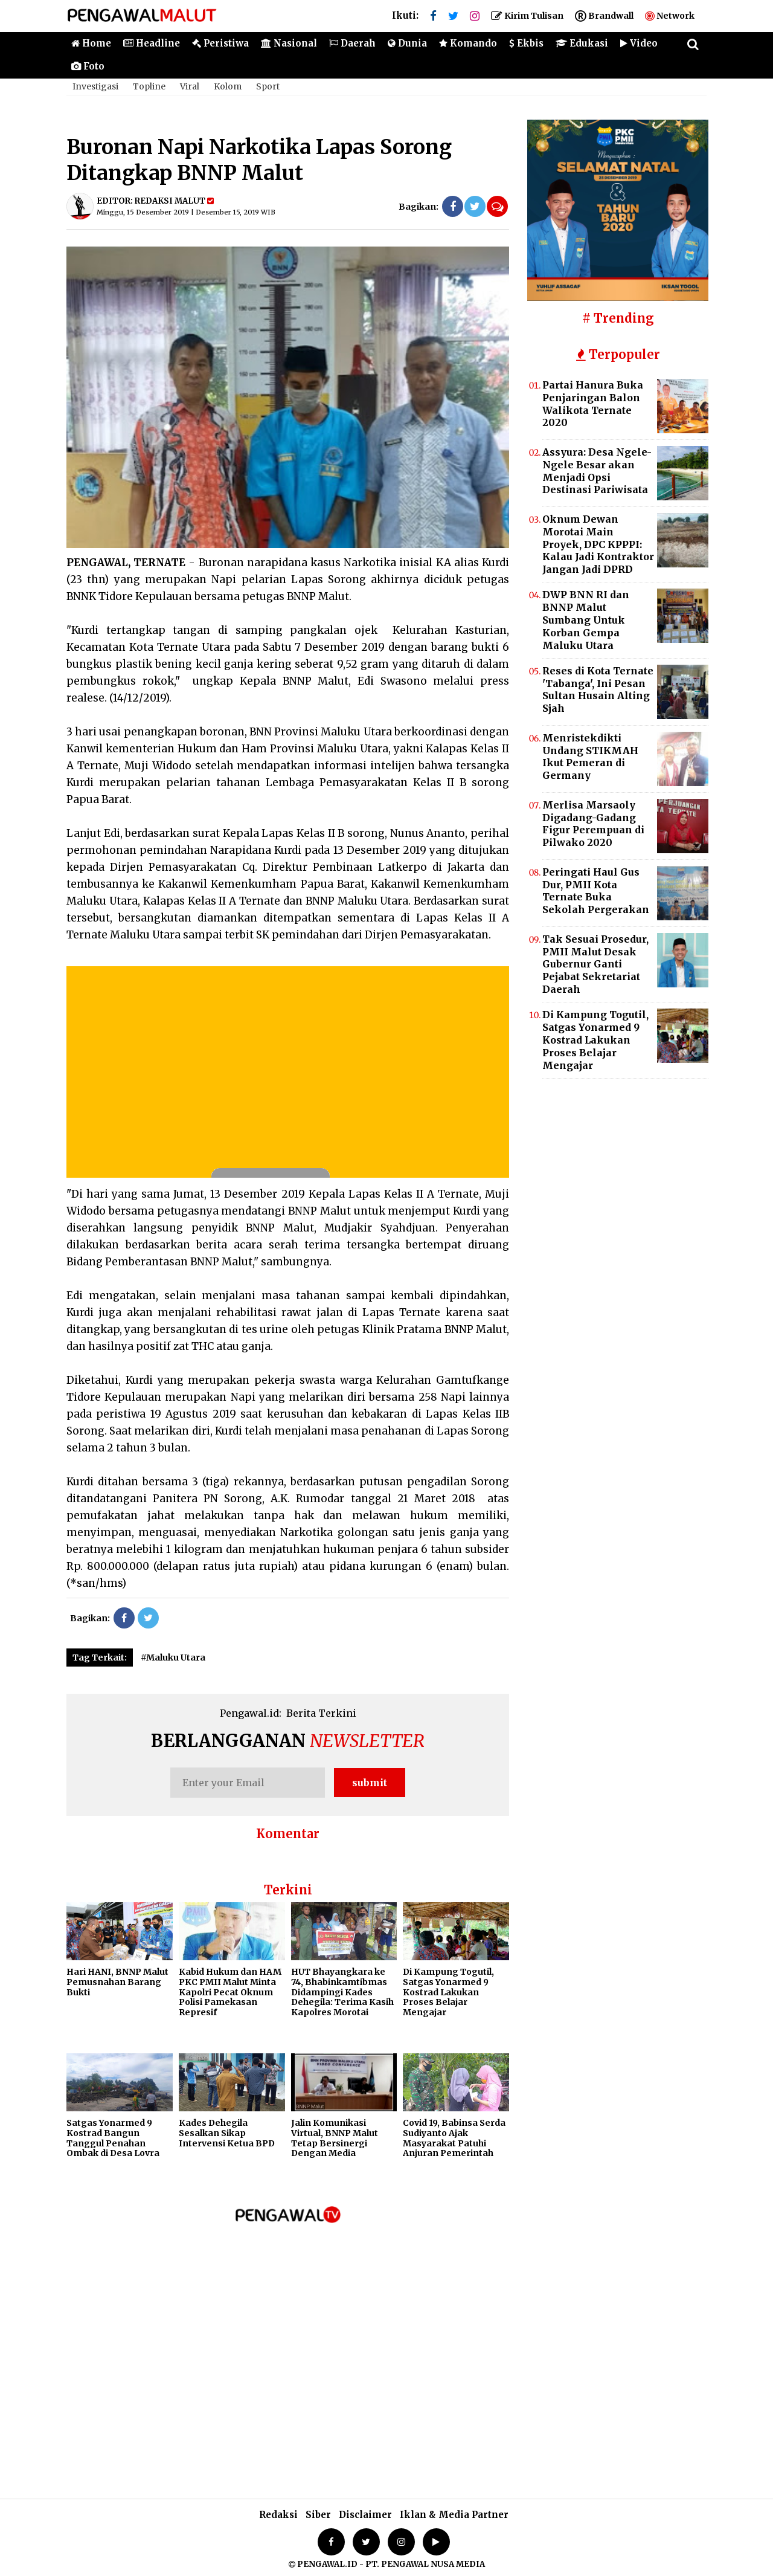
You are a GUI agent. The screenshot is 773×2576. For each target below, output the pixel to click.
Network (669, 15)
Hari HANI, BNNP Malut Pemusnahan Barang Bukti (117, 1982)
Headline (151, 43)
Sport (268, 86)
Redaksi (278, 2514)
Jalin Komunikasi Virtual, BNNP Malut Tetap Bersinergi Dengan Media (334, 2137)
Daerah (352, 43)
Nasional (289, 43)
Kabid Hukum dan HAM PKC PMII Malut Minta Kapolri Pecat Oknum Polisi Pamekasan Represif (230, 1992)
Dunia (407, 43)
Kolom (228, 86)
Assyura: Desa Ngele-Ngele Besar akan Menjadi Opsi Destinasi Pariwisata (597, 471)
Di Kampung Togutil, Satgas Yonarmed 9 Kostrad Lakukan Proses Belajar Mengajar (448, 1992)
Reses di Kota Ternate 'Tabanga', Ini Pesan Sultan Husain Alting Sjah (597, 690)
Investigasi (95, 86)
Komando (468, 43)
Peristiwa (220, 43)
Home (91, 43)
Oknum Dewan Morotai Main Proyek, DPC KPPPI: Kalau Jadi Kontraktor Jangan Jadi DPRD (598, 544)
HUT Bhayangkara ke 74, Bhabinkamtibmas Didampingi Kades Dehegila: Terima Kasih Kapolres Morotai (342, 1992)
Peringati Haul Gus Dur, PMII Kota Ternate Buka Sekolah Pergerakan (595, 891)
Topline (149, 86)
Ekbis (526, 43)
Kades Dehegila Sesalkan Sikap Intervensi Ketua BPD (227, 2133)
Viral (189, 86)
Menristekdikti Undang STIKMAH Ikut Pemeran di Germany (590, 757)
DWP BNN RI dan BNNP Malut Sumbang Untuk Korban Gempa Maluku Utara (585, 620)
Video (639, 43)
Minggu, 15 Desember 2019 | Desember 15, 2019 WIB (186, 212)
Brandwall (604, 15)
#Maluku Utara (173, 1657)
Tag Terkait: (99, 1657)
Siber (318, 2514)
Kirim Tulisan (527, 15)
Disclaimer (365, 2514)
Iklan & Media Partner (454, 2514)
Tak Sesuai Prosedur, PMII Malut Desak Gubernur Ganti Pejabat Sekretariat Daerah (595, 964)
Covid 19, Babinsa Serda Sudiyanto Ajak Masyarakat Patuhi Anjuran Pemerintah (454, 2137)
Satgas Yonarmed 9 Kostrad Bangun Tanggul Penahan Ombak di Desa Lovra (112, 2137)
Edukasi (582, 43)
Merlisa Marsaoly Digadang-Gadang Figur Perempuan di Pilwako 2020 (593, 824)
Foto (87, 66)
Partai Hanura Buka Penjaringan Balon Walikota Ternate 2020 (592, 404)
